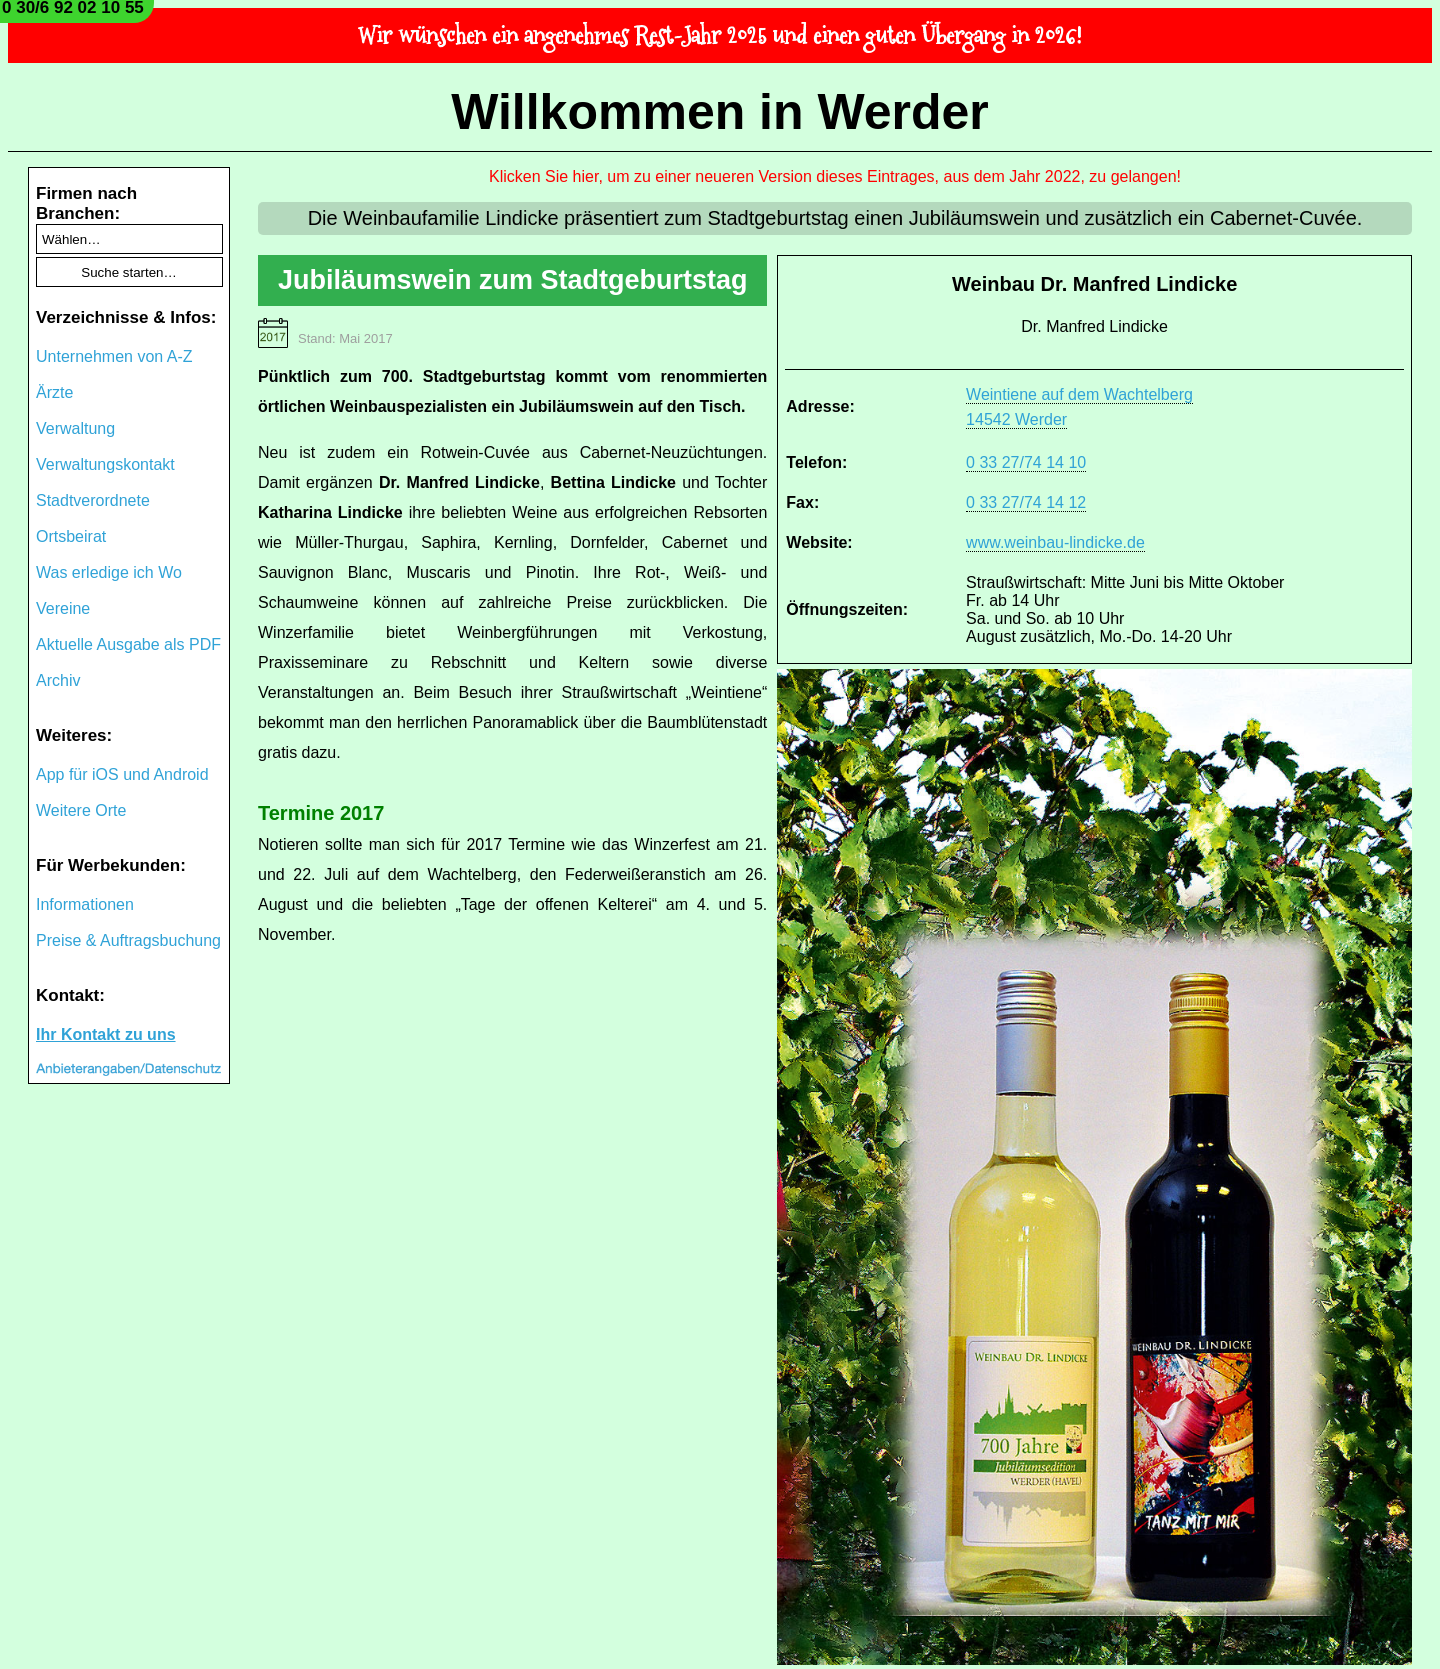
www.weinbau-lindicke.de (1055, 542)
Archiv (58, 680)
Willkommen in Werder (720, 112)
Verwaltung (75, 428)
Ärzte (54, 392)
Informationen (85, 904)
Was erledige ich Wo (109, 572)
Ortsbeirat (71, 536)
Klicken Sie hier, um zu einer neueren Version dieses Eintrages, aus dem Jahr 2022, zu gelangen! (835, 176)
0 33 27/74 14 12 (1026, 502)
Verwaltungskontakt (105, 464)
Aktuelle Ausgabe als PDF (128, 644)
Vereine (63, 608)
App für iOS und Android (122, 774)
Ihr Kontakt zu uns (106, 1034)
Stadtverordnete (93, 500)
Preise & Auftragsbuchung (128, 940)
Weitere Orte (81, 810)
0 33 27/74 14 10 (1026, 462)
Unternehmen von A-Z (114, 356)
